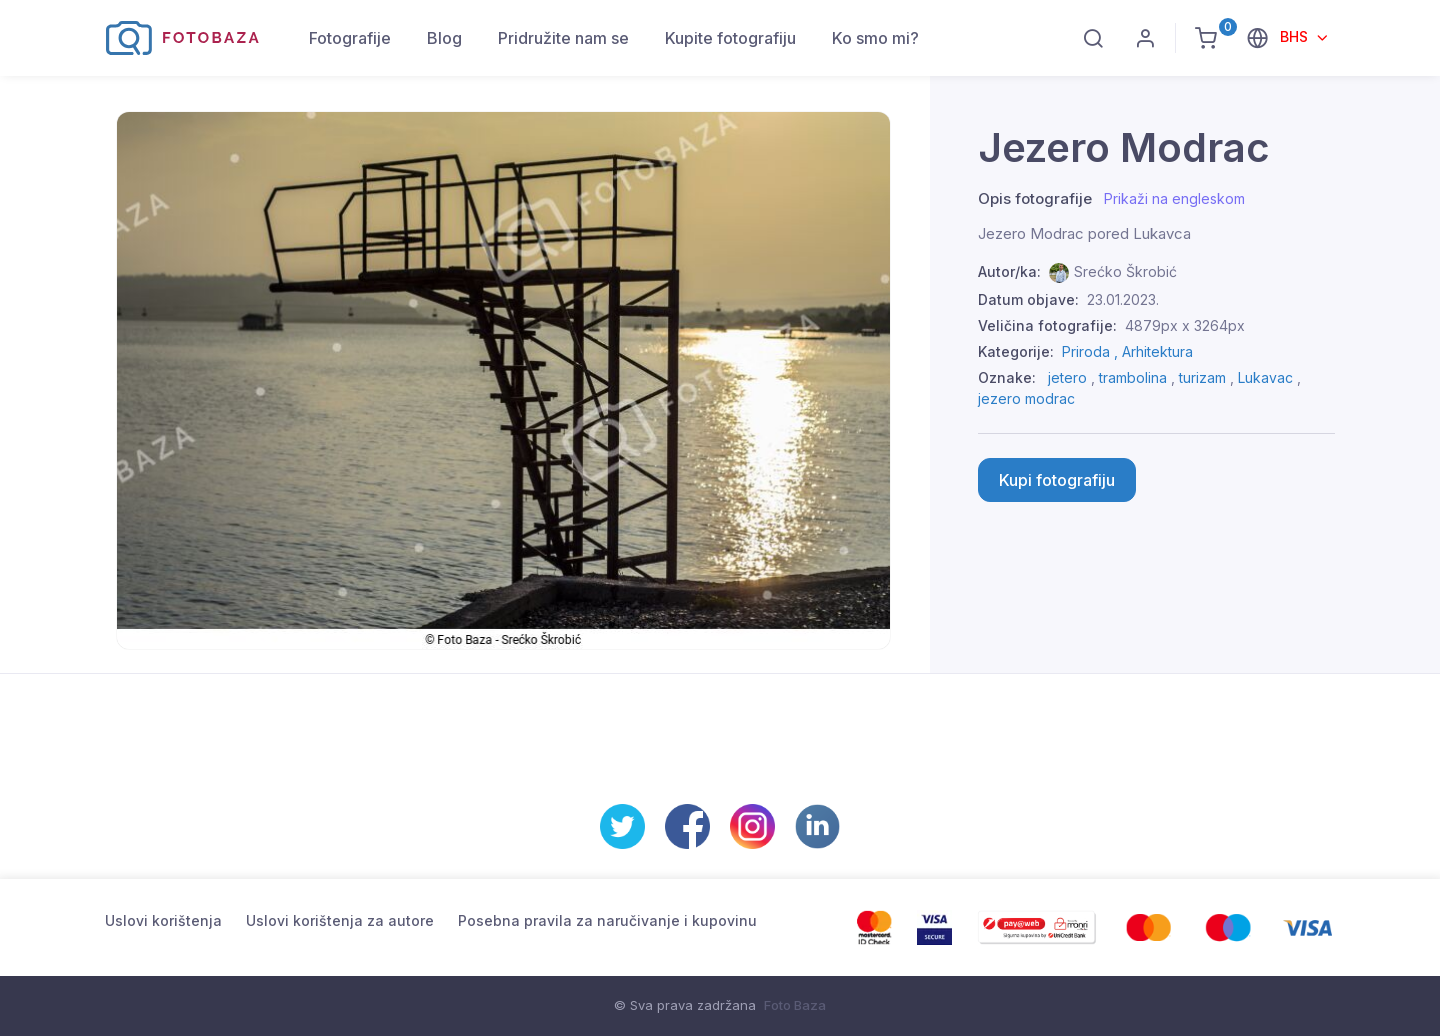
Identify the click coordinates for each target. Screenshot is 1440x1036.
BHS (1296, 36)
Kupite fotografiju (730, 38)
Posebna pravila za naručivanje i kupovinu (607, 920)
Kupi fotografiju (1057, 480)
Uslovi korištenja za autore (340, 920)
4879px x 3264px (1185, 325)
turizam (1202, 377)
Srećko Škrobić (1125, 271)
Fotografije (350, 38)
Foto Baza (795, 1005)
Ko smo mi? (875, 38)
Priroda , (1092, 351)
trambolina (1133, 377)
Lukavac (1265, 377)
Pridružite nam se (563, 38)
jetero (1067, 377)
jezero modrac (1026, 398)
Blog (444, 38)
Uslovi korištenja (163, 920)
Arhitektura (1157, 351)
